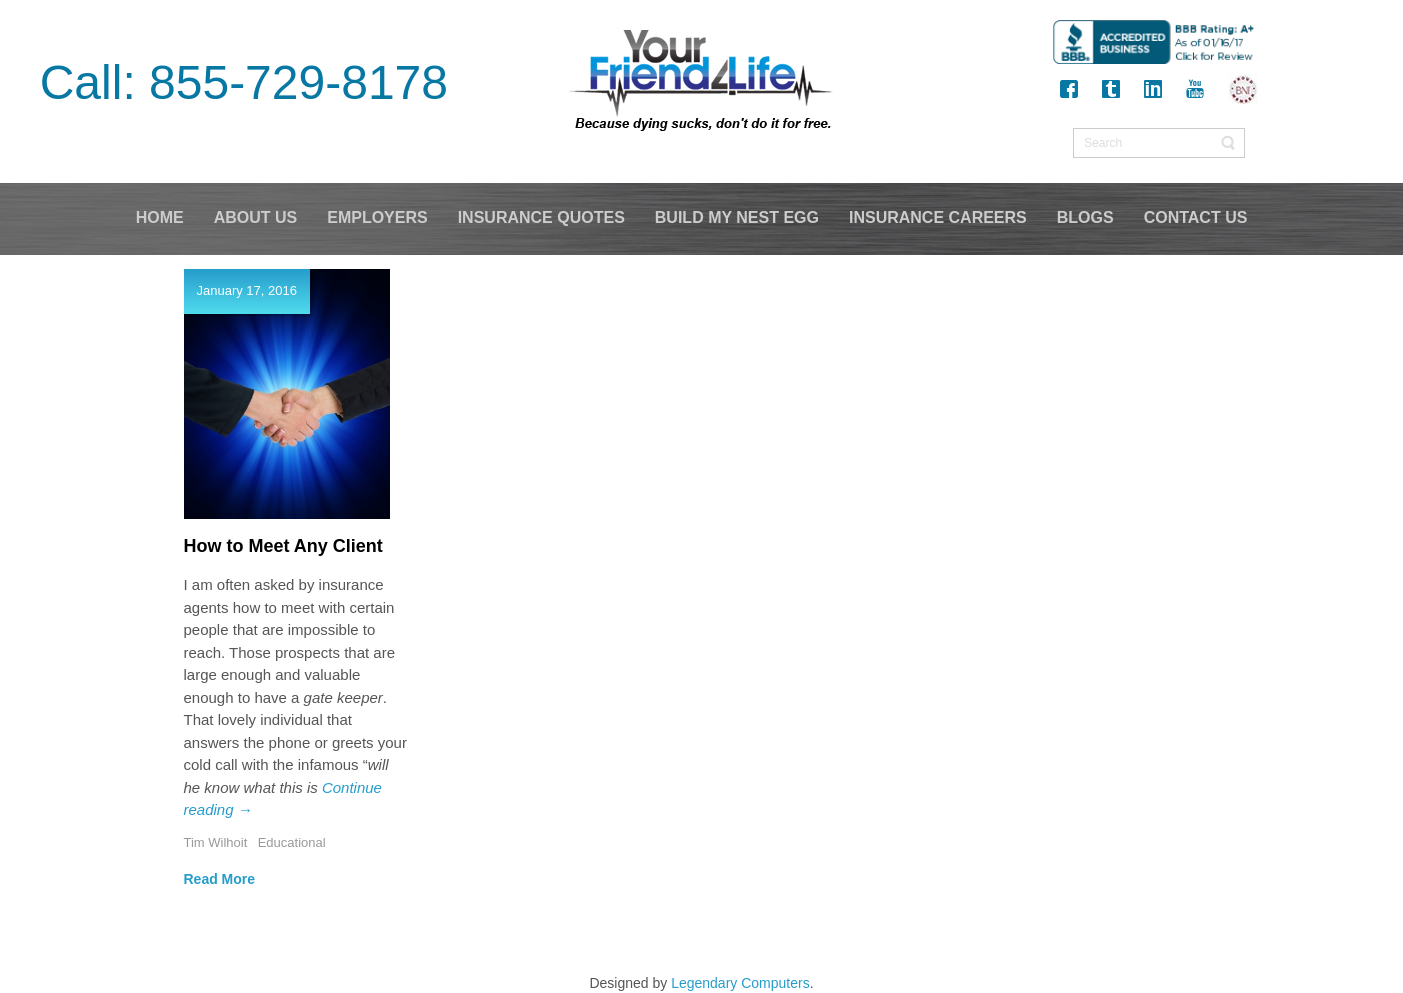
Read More (220, 879)
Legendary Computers (740, 983)
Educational (292, 842)
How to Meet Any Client (283, 546)
